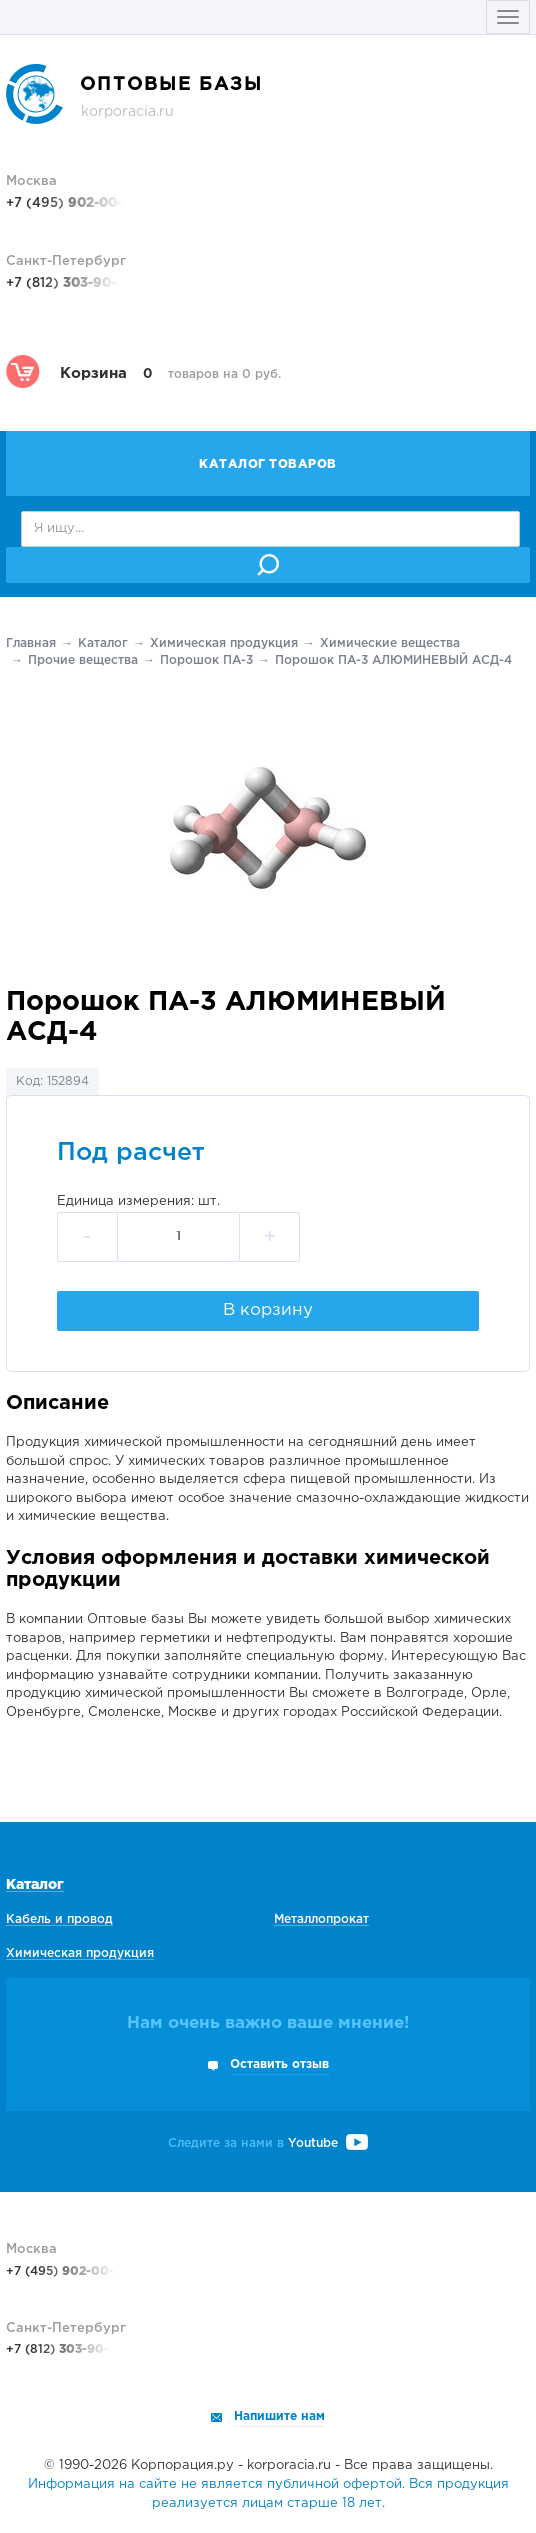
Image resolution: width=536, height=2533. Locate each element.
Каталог (103, 643)
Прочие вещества (83, 660)
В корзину (268, 1310)
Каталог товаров (268, 464)
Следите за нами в (268, 2143)
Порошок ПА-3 (206, 660)
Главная (31, 643)
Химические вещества (390, 643)
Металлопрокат (321, 1919)
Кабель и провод (59, 1919)
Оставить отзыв (279, 2064)
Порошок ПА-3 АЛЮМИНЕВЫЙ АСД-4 (393, 660)
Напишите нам (279, 2416)
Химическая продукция (224, 643)
